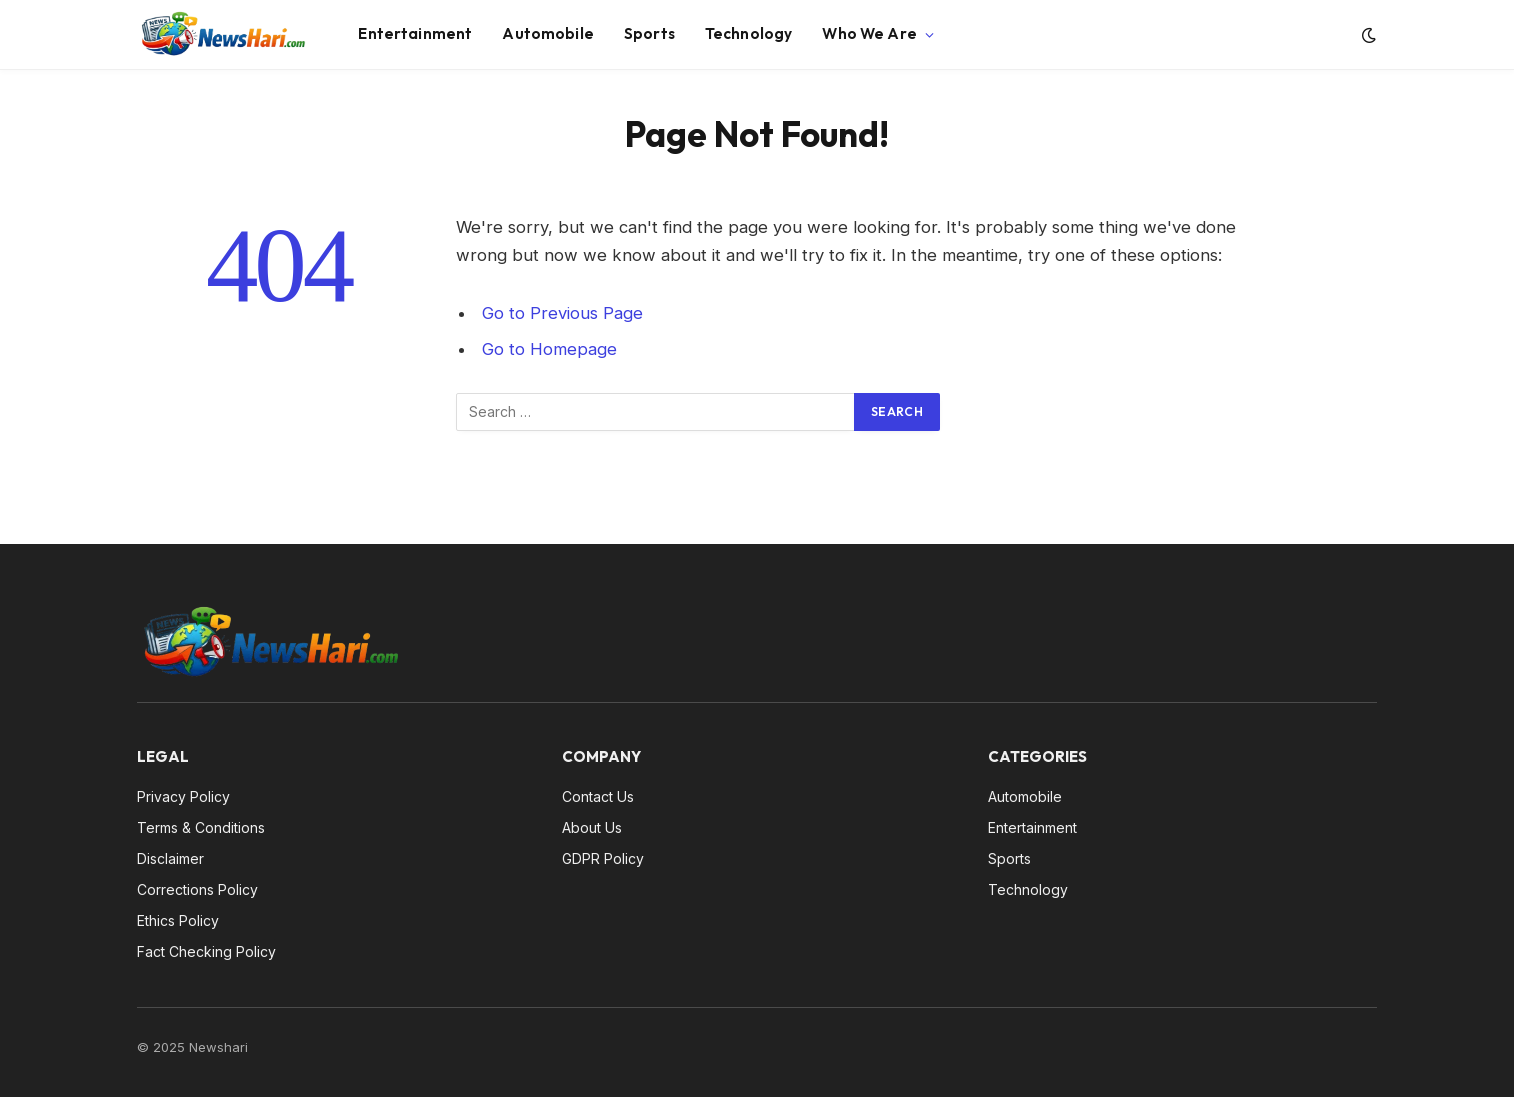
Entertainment (415, 33)
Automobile (548, 33)
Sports (649, 33)
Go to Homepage (549, 349)
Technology (749, 33)
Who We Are (869, 33)
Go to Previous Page (562, 313)
